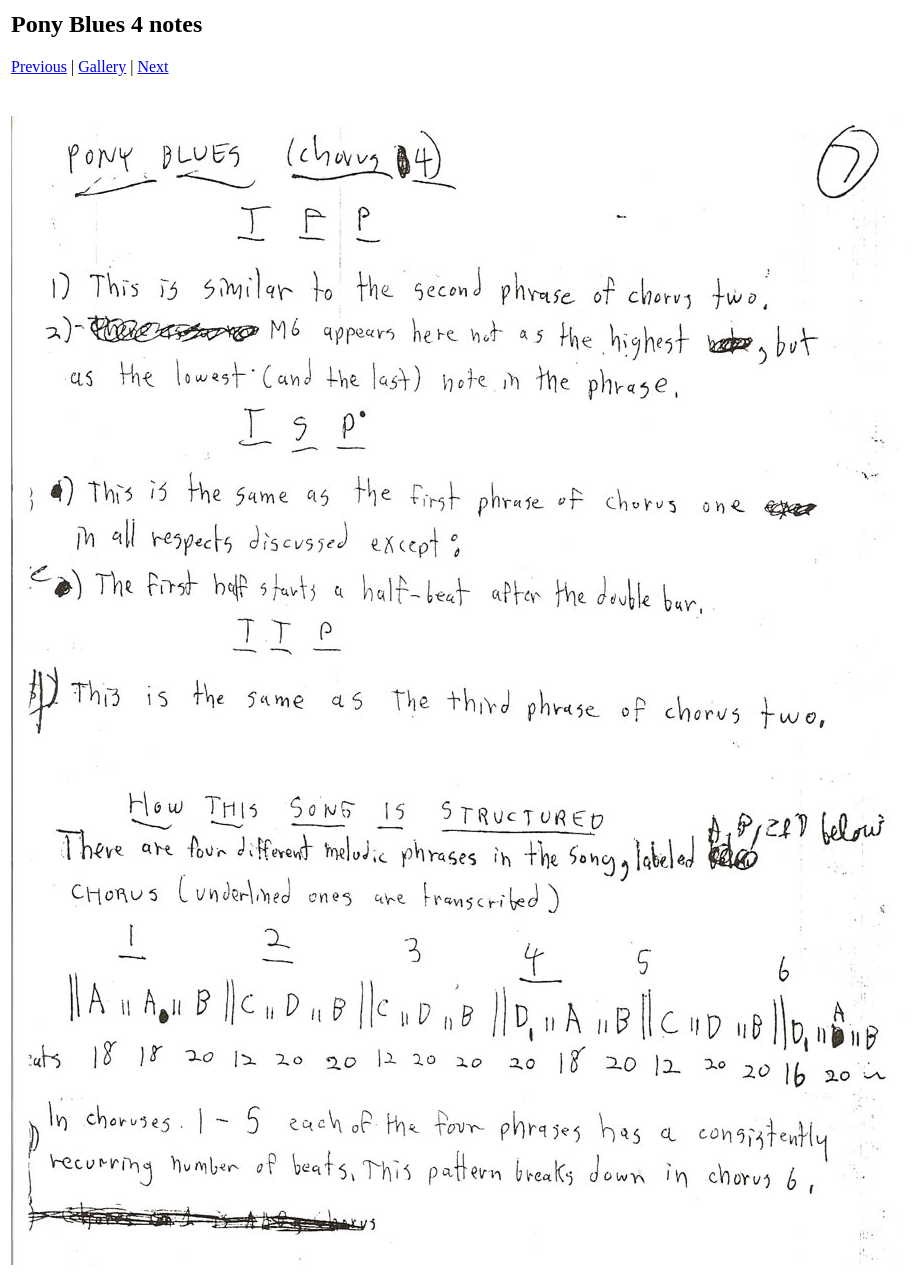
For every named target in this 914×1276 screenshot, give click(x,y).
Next (152, 66)
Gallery (102, 66)
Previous (39, 66)
